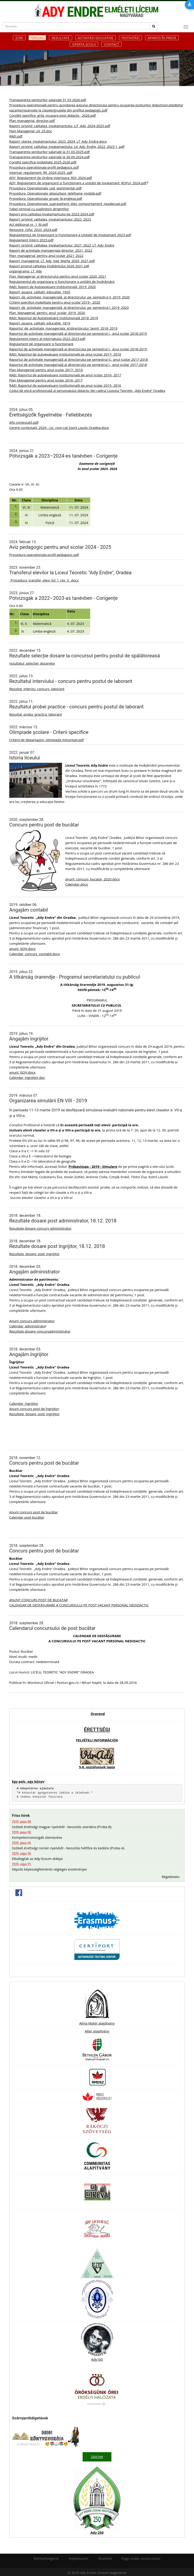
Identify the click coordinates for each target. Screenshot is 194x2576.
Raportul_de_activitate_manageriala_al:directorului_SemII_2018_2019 (63, 328)
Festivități (130, 37)
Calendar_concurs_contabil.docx (34, 954)
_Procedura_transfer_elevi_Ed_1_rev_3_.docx (44, 580)
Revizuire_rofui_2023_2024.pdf (33, 229)
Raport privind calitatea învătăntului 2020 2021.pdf (49, 266)
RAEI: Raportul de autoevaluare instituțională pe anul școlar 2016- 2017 (65, 375)
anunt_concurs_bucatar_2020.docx (92, 879)
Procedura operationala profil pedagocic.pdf (44, 167)
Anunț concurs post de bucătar (33, 1512)
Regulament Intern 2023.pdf (31, 240)
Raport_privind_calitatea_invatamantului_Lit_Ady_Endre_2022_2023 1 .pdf (66, 146)
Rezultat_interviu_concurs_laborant (36, 688)
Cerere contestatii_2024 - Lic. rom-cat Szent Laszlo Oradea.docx (59, 427)
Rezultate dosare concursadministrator (40, 1331)
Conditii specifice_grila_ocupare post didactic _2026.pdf (52, 115)
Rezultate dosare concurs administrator (40, 1228)
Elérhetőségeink (46, 2558)
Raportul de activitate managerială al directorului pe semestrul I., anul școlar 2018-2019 (78, 333)
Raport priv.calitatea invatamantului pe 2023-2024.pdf (51, 214)
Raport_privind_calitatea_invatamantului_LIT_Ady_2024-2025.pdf (59, 125)
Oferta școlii (84, 44)
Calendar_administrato (27, 1326)
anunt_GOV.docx (22, 948)
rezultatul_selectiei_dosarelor (32, 663)
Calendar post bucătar (26, 1517)
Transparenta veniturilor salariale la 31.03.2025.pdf (49, 151)
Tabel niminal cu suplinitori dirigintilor (39, 209)
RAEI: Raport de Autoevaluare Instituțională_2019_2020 (52, 286)
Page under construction (141, 2558)
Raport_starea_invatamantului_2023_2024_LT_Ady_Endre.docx (58, 141)
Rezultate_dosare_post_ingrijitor (34, 1254)
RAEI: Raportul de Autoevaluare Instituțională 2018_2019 (53, 318)
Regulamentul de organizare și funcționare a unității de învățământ (62, 281)
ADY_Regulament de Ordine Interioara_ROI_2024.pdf (50, 177)
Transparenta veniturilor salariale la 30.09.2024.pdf (49, 157)
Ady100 (97, 2359)
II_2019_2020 (119, 297)
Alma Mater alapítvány (97, 2023)
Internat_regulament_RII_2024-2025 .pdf (40, 172)
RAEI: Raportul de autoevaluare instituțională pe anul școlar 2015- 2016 (65, 385)
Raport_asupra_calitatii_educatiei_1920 (39, 292)
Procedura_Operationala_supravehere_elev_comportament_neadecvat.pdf (67, 203)
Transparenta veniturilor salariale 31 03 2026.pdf (47, 100)
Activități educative (95, 37)
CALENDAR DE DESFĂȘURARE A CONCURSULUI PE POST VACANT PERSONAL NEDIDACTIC (79, 1605)
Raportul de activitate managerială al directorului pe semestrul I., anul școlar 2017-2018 (78, 364)
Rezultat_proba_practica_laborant (35, 714)
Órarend (98, 1713)
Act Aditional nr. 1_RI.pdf (28, 224)
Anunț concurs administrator (32, 1321)
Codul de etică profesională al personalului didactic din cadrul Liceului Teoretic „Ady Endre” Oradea (87, 390)
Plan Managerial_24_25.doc (30, 131)
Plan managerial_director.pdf (32, 120)
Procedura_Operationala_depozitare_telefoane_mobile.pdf (55, 193)
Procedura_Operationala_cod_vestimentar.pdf (45, 188)
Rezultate (60, 37)
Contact (111, 44)
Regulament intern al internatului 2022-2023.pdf (47, 338)
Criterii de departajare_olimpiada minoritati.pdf (46, 740)
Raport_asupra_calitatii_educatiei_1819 (39, 323)
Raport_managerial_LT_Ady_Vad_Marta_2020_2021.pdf (52, 260)
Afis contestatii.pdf (24, 422)
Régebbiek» (171, 1876)
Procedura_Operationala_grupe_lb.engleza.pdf (45, 198)
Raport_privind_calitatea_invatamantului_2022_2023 (50, 219)
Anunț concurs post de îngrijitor (34, 1408)
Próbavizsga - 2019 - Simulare (93, 1166)
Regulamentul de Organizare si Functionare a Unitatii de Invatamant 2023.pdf (70, 235)
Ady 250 (97, 2532)
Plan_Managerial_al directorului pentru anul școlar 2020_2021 (57, 276)
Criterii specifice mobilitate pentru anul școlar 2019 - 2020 (54, 302)
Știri (19, 37)
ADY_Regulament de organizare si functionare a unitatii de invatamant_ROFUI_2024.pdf (78, 183)
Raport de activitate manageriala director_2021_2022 (50, 250)
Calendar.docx (76, 884)
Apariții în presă (162, 37)
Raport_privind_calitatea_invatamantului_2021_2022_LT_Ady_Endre (61, 245)
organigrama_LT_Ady (25, 271)
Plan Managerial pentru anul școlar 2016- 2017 (46, 380)
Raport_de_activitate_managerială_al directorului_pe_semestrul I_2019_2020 (69, 307)
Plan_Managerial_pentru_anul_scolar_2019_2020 (47, 312)
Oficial (37, 37)
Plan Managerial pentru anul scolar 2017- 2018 (46, 370)
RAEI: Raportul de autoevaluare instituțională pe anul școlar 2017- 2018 (65, 354)
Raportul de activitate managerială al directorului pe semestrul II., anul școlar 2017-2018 (78, 359)
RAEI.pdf (16, 136)
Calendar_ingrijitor (23, 1403)
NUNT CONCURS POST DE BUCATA (38, 1600)
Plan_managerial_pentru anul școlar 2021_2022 (46, 255)
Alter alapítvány (97, 2031)
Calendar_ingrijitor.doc (27, 1077)
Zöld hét (97, 2457)
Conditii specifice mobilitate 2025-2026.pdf (42, 162)
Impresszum (78, 2558)
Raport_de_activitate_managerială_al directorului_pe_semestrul (59, 297)
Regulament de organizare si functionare (41, 344)
